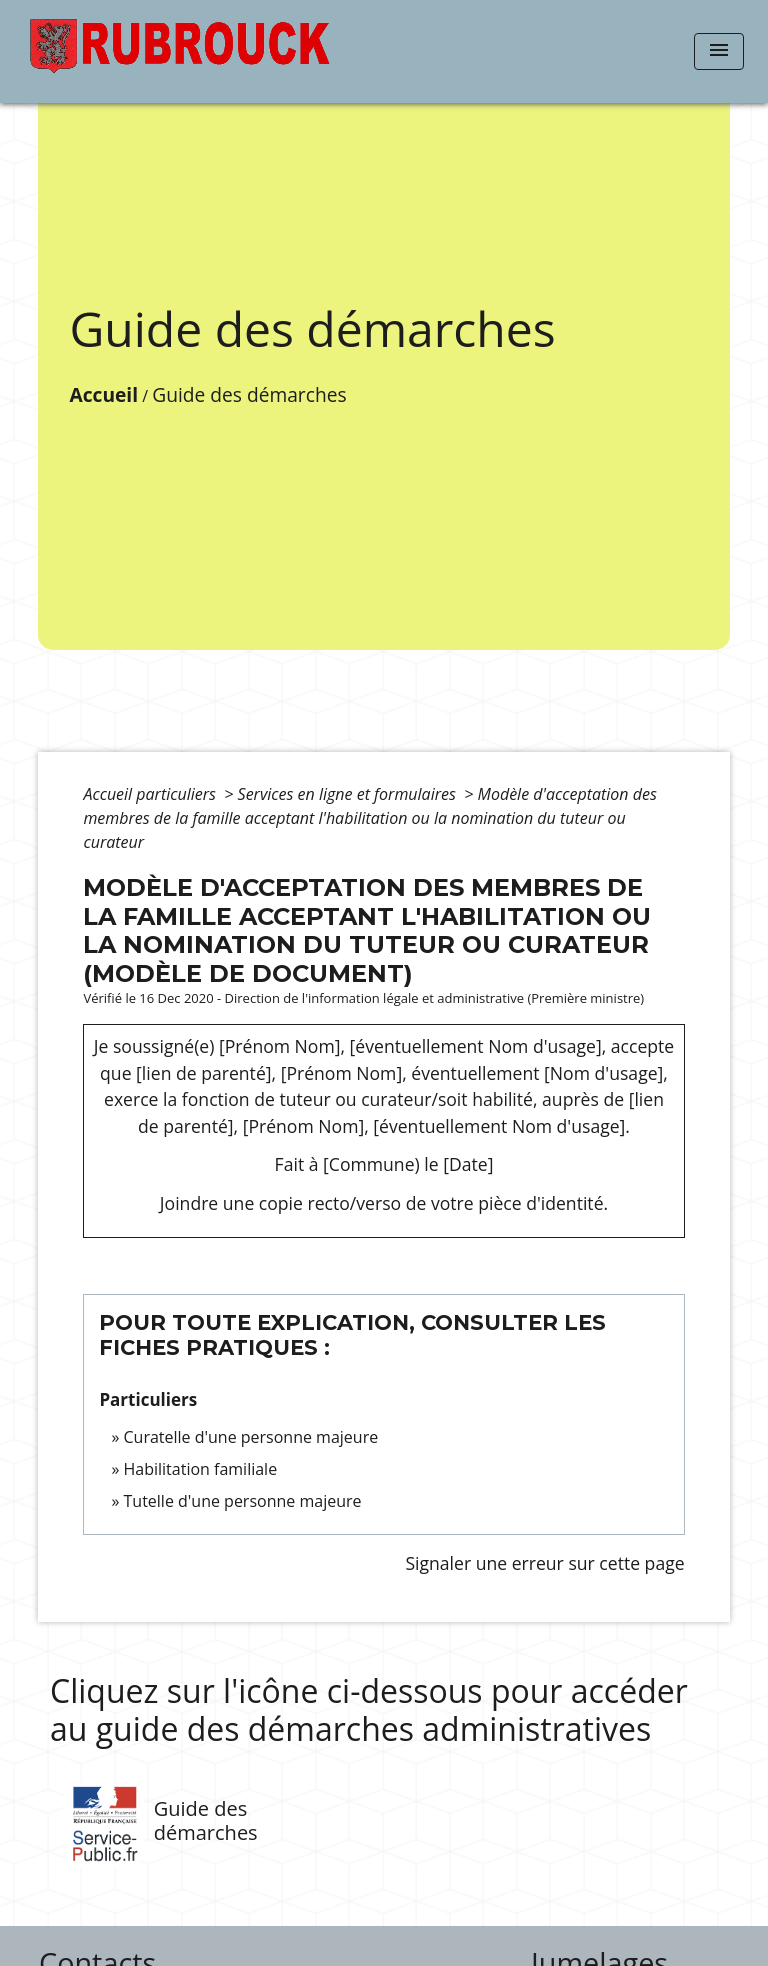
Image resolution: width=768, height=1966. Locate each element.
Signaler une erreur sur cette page (544, 1563)
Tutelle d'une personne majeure (243, 1501)
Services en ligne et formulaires (349, 794)
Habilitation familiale (201, 1469)
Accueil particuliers (151, 794)
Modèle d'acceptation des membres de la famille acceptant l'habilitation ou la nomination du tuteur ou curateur (369, 818)
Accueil (103, 394)
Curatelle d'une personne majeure (251, 1437)
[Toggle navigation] (719, 51)
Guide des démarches (249, 394)
